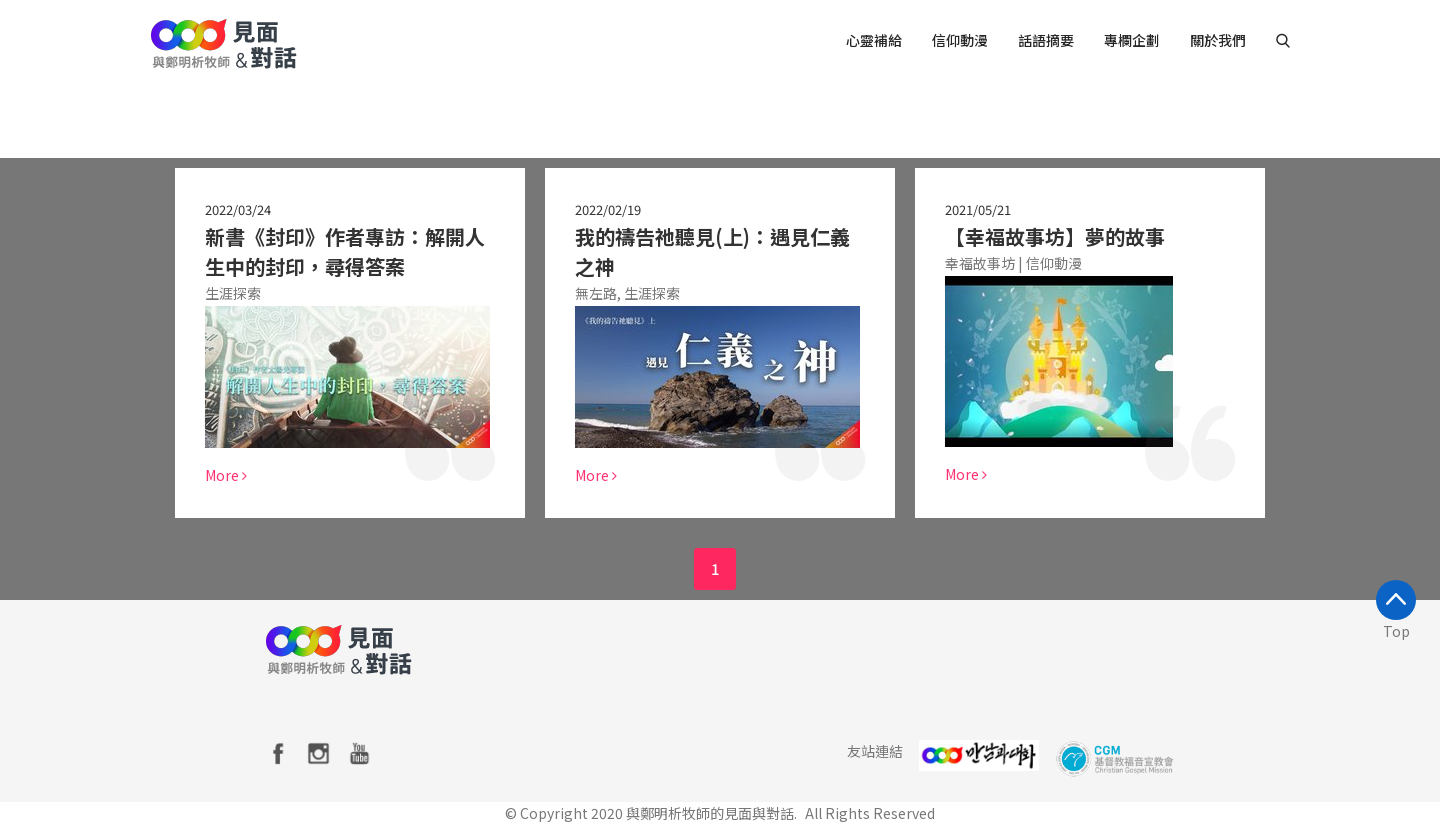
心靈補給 (874, 40)
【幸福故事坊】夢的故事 (1054, 236)
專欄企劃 (1132, 40)
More (225, 475)
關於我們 (1218, 40)
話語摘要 (1046, 40)
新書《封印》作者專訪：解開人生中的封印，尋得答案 (344, 251)
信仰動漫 (960, 40)
